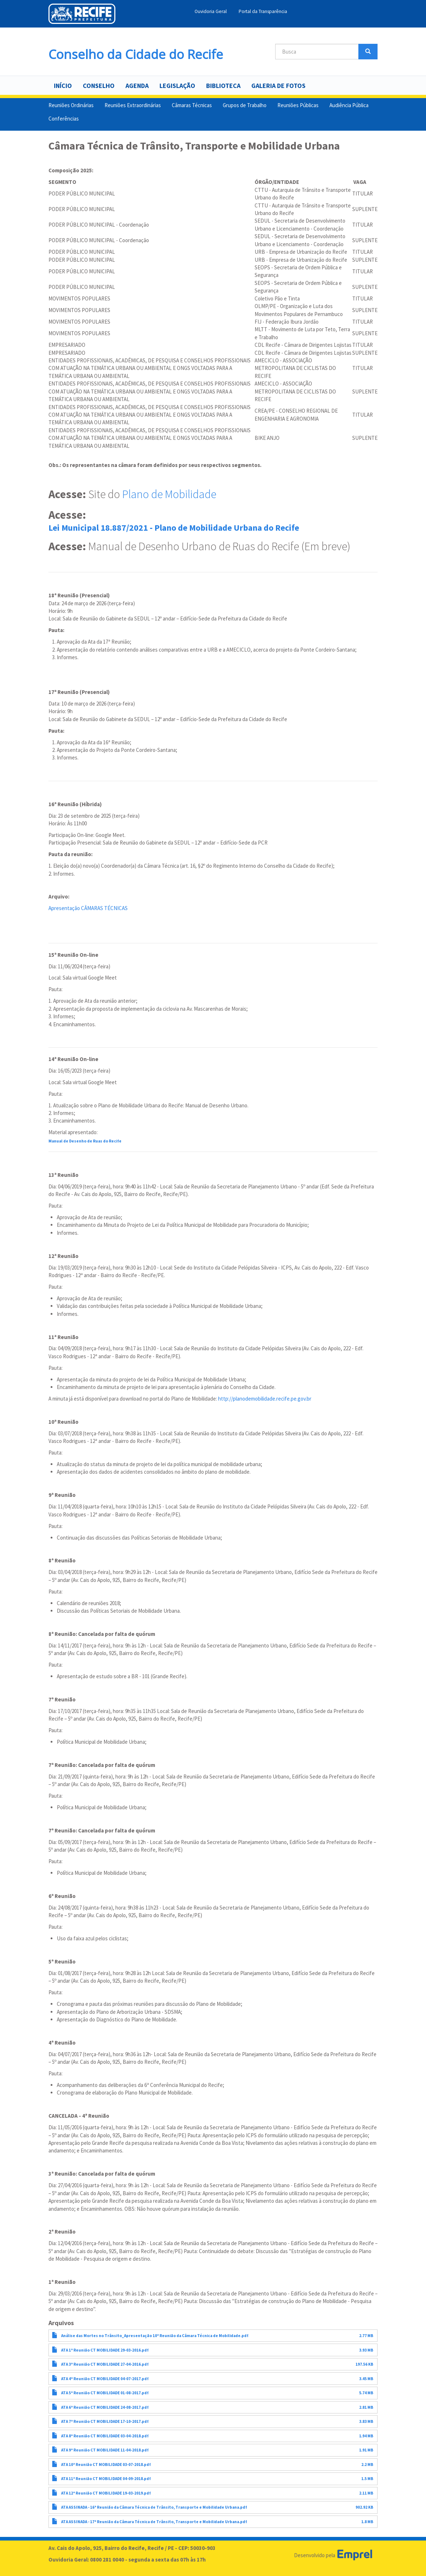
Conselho (99, 85)
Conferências (63, 118)
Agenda (137, 85)
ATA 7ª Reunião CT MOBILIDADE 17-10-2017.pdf (105, 2421)
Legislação (177, 85)
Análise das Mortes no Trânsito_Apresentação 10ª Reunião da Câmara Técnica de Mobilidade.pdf (154, 2335)
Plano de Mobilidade (169, 494)
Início (63, 85)
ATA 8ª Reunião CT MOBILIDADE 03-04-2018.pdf (105, 2435)
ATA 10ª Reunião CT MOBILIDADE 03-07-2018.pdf (106, 2464)
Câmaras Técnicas (192, 105)
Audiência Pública (349, 105)
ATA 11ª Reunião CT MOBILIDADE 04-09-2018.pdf (106, 2478)
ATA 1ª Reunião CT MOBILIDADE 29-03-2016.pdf (105, 2350)
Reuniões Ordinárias (71, 105)
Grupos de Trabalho (245, 105)
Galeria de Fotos (278, 85)
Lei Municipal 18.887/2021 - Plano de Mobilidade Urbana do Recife (173, 528)
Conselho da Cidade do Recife (135, 52)
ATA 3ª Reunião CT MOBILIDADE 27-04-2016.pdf (105, 2364)
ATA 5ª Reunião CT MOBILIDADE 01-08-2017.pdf (105, 2392)
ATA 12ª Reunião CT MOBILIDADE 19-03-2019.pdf (106, 2493)
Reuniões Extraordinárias (133, 105)
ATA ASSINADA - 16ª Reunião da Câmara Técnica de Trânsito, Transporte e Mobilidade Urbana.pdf (154, 2507)
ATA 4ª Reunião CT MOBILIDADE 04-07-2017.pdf (105, 2378)
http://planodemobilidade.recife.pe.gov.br (264, 1398)
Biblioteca (223, 85)
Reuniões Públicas (298, 105)
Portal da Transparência (263, 11)
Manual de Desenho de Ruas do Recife (85, 1141)
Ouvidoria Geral (211, 11)
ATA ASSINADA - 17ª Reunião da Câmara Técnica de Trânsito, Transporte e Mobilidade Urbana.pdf (154, 2521)
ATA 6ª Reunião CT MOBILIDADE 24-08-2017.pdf (105, 2407)
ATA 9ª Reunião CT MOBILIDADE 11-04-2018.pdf (105, 2450)
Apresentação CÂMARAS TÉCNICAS (88, 908)
